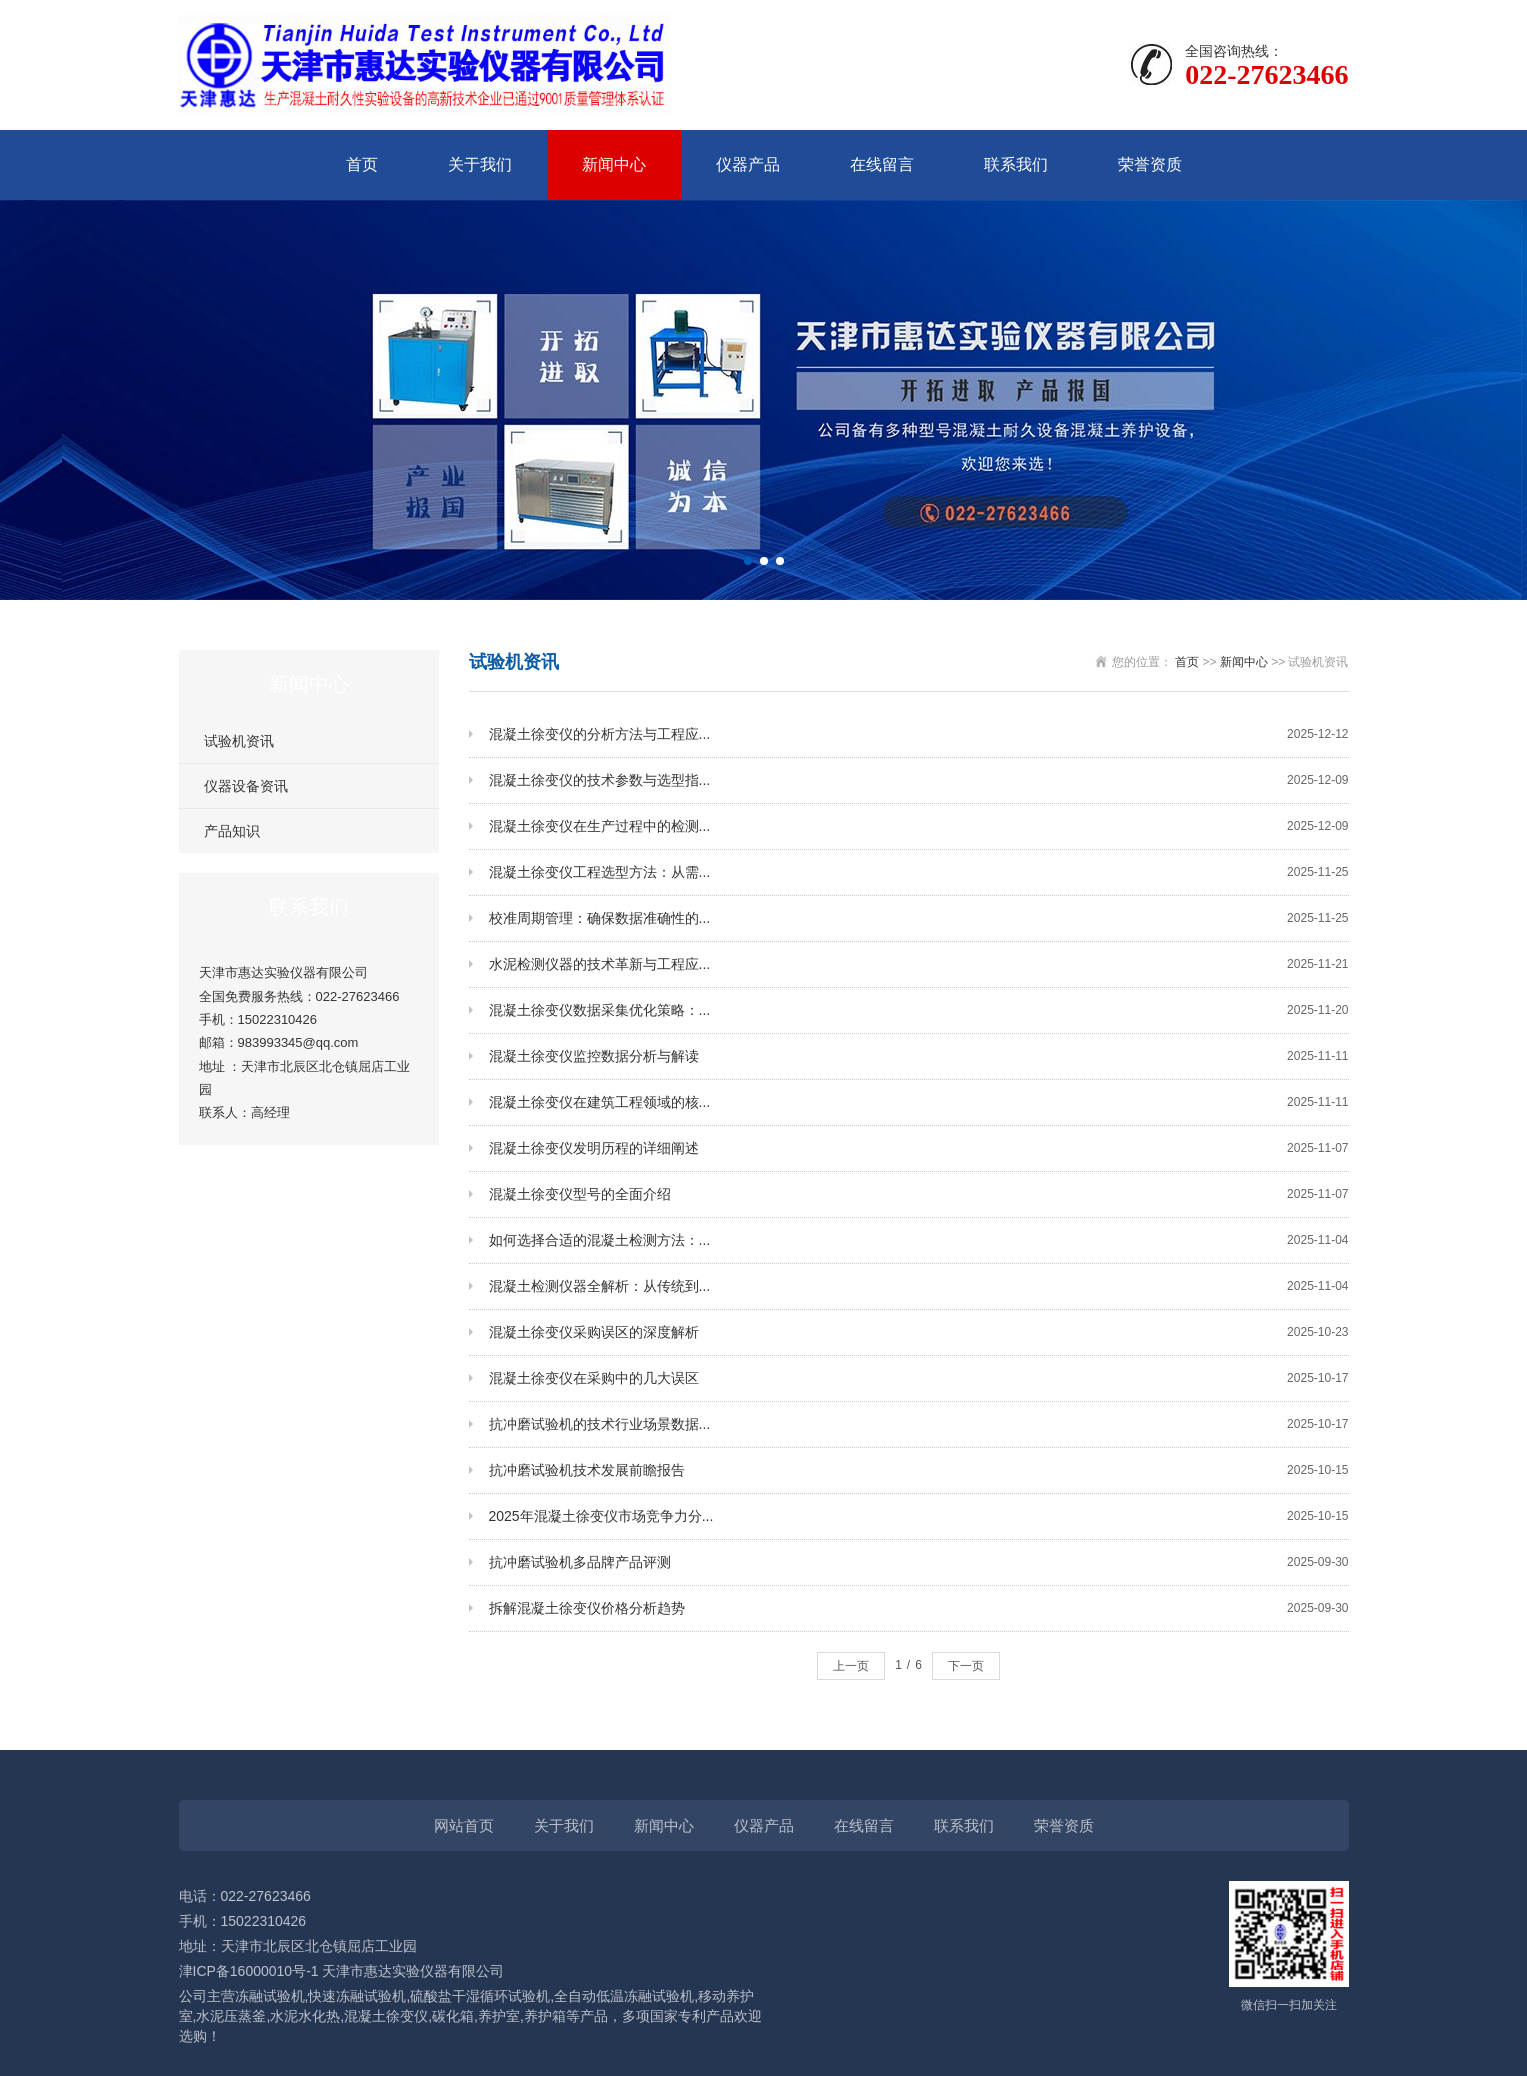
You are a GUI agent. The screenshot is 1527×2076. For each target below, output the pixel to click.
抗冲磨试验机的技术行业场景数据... (919, 1424)
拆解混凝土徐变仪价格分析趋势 (919, 1608)
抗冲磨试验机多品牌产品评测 (919, 1562)
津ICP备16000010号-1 (249, 1971)
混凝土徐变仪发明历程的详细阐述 (919, 1148)
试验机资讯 (239, 741)
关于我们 (480, 164)
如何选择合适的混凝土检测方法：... (919, 1240)
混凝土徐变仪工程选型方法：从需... (919, 872)
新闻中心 (614, 164)
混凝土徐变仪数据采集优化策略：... (919, 1010)
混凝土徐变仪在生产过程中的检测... (919, 826)
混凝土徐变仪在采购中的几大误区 (919, 1378)
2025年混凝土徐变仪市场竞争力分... (919, 1516)
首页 (362, 164)
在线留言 (882, 164)
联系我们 (1016, 164)
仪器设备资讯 (246, 786)
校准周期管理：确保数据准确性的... (919, 918)
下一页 (966, 1666)
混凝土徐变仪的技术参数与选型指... (919, 780)
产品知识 (232, 831)
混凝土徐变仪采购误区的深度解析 (919, 1332)
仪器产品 (748, 164)
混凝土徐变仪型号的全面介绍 (919, 1194)
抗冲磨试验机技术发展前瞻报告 (919, 1470)
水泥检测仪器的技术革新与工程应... (919, 964)
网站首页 (464, 1825)
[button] (748, 561)
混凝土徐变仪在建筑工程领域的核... (919, 1102)
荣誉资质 (1150, 164)
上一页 (851, 1666)
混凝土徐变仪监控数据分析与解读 (919, 1056)
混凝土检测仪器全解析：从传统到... (919, 1286)
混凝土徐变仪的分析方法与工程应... (919, 734)
